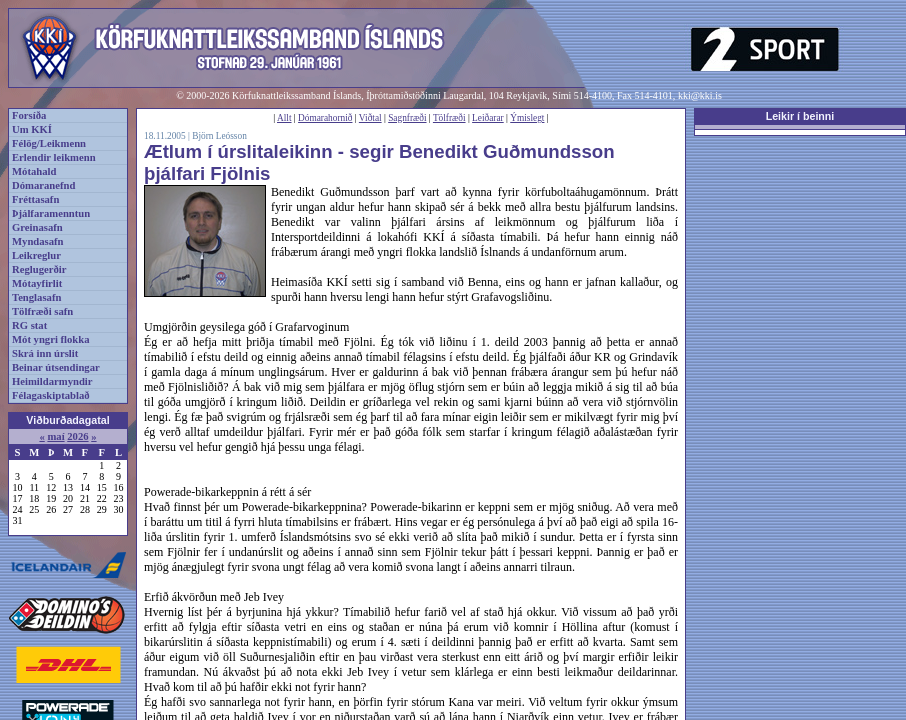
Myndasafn (38, 241)
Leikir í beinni (800, 116)
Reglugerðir (39, 269)
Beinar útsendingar (56, 367)
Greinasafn (37, 227)
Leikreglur (36, 255)
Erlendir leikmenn (54, 157)
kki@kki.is (700, 95)
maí (55, 436)
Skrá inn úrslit (45, 353)
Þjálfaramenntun (51, 213)
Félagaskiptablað (51, 395)
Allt (284, 118)
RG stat (29, 325)
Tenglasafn (36, 297)
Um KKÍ (32, 129)
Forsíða (29, 115)
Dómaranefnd (43, 185)
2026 (77, 436)
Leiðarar (488, 118)
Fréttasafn (35, 199)
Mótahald (34, 171)
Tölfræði (449, 118)
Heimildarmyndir (52, 381)
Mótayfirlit (37, 283)
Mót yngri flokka (51, 339)
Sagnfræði (407, 118)
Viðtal (370, 118)
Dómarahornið (325, 118)
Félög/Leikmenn (49, 143)
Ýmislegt (527, 118)
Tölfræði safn (42, 311)
